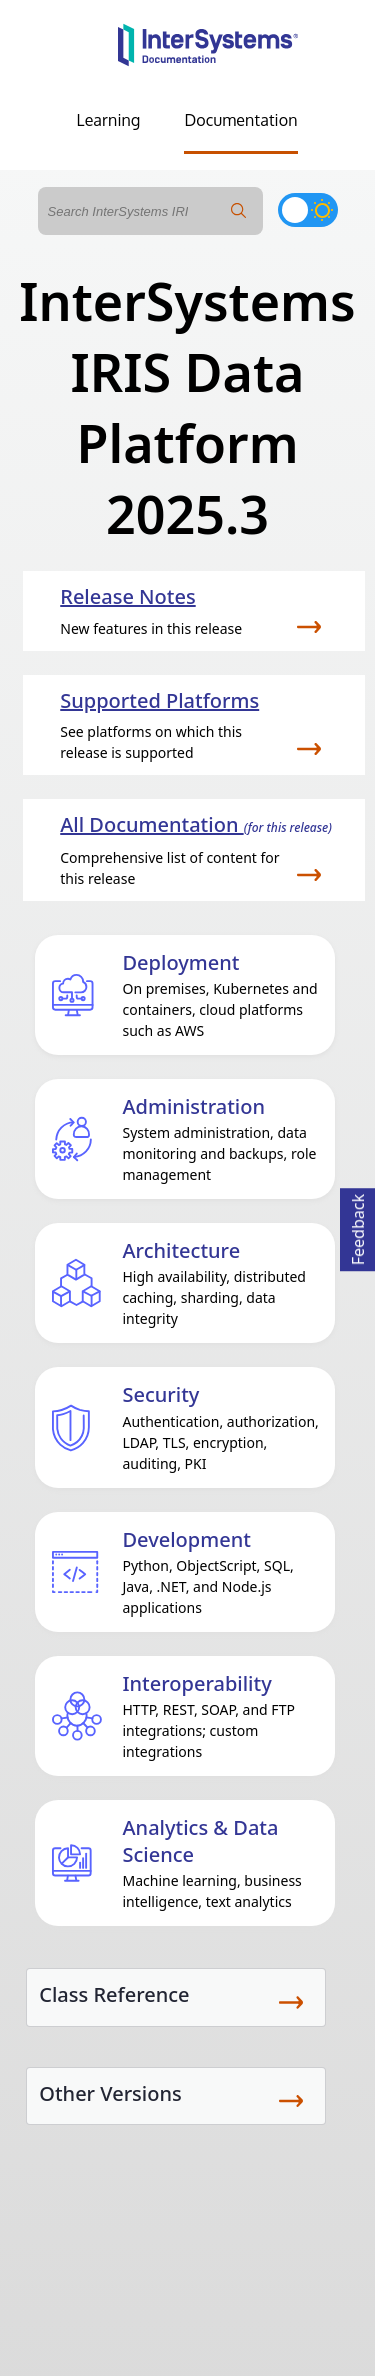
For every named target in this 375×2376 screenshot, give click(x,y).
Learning (109, 120)
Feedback (358, 1226)
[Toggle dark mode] (308, 210)
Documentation (240, 120)
